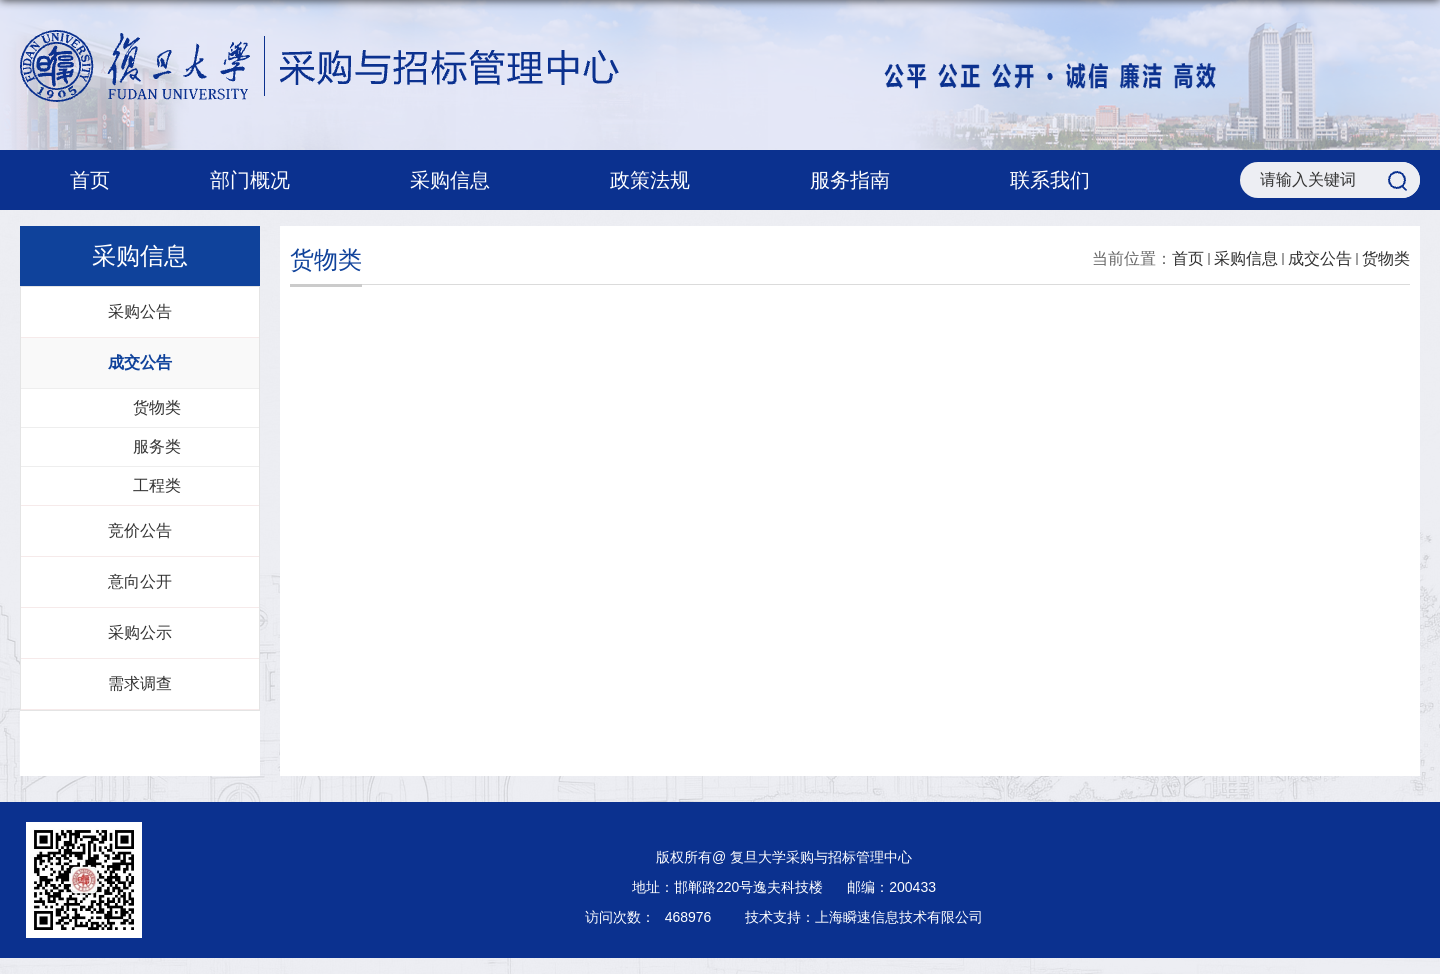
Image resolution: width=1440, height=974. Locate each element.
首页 (90, 180)
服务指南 (860, 180)
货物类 (1386, 258)
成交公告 (1320, 258)
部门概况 (260, 180)
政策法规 (660, 180)
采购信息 (460, 180)
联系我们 (1050, 180)
